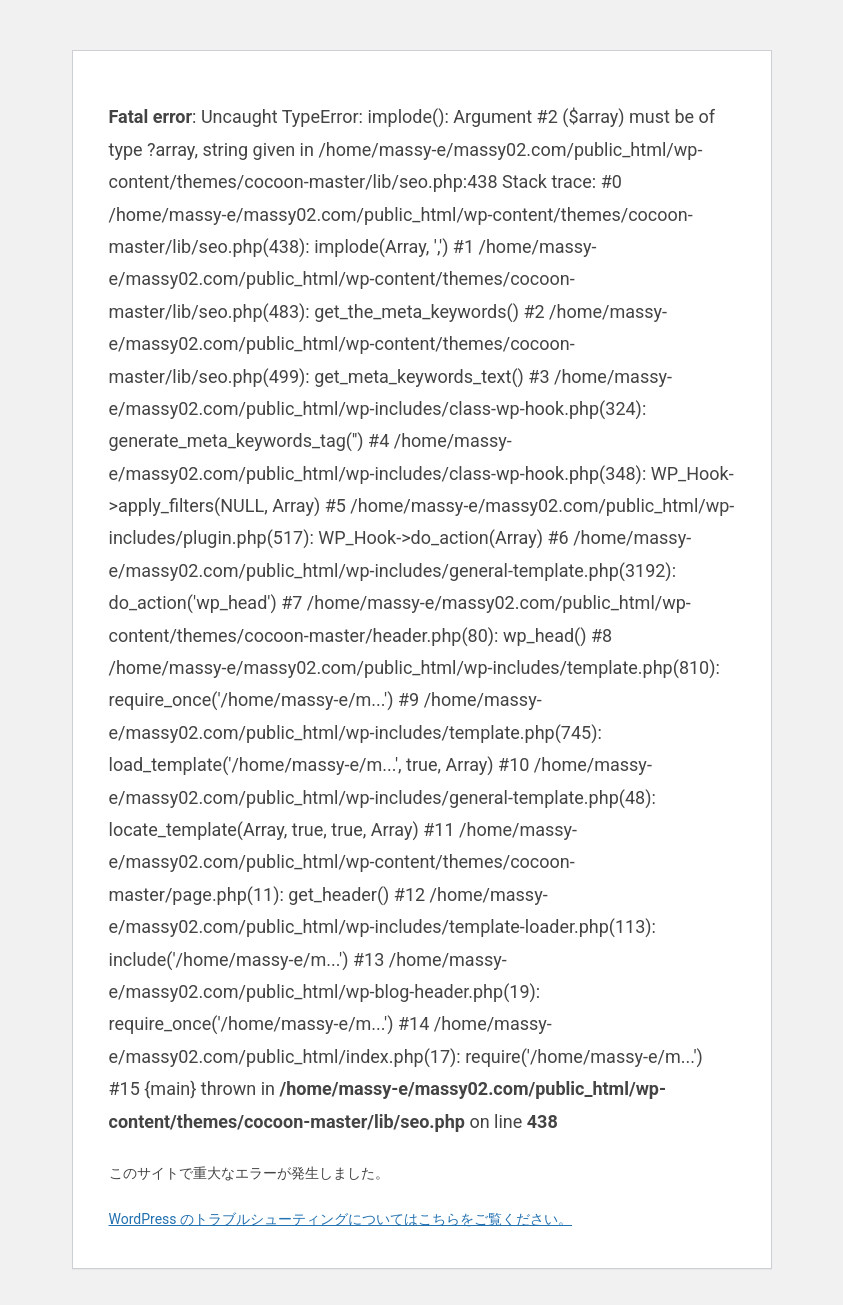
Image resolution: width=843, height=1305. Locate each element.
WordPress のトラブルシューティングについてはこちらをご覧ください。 (341, 1219)
